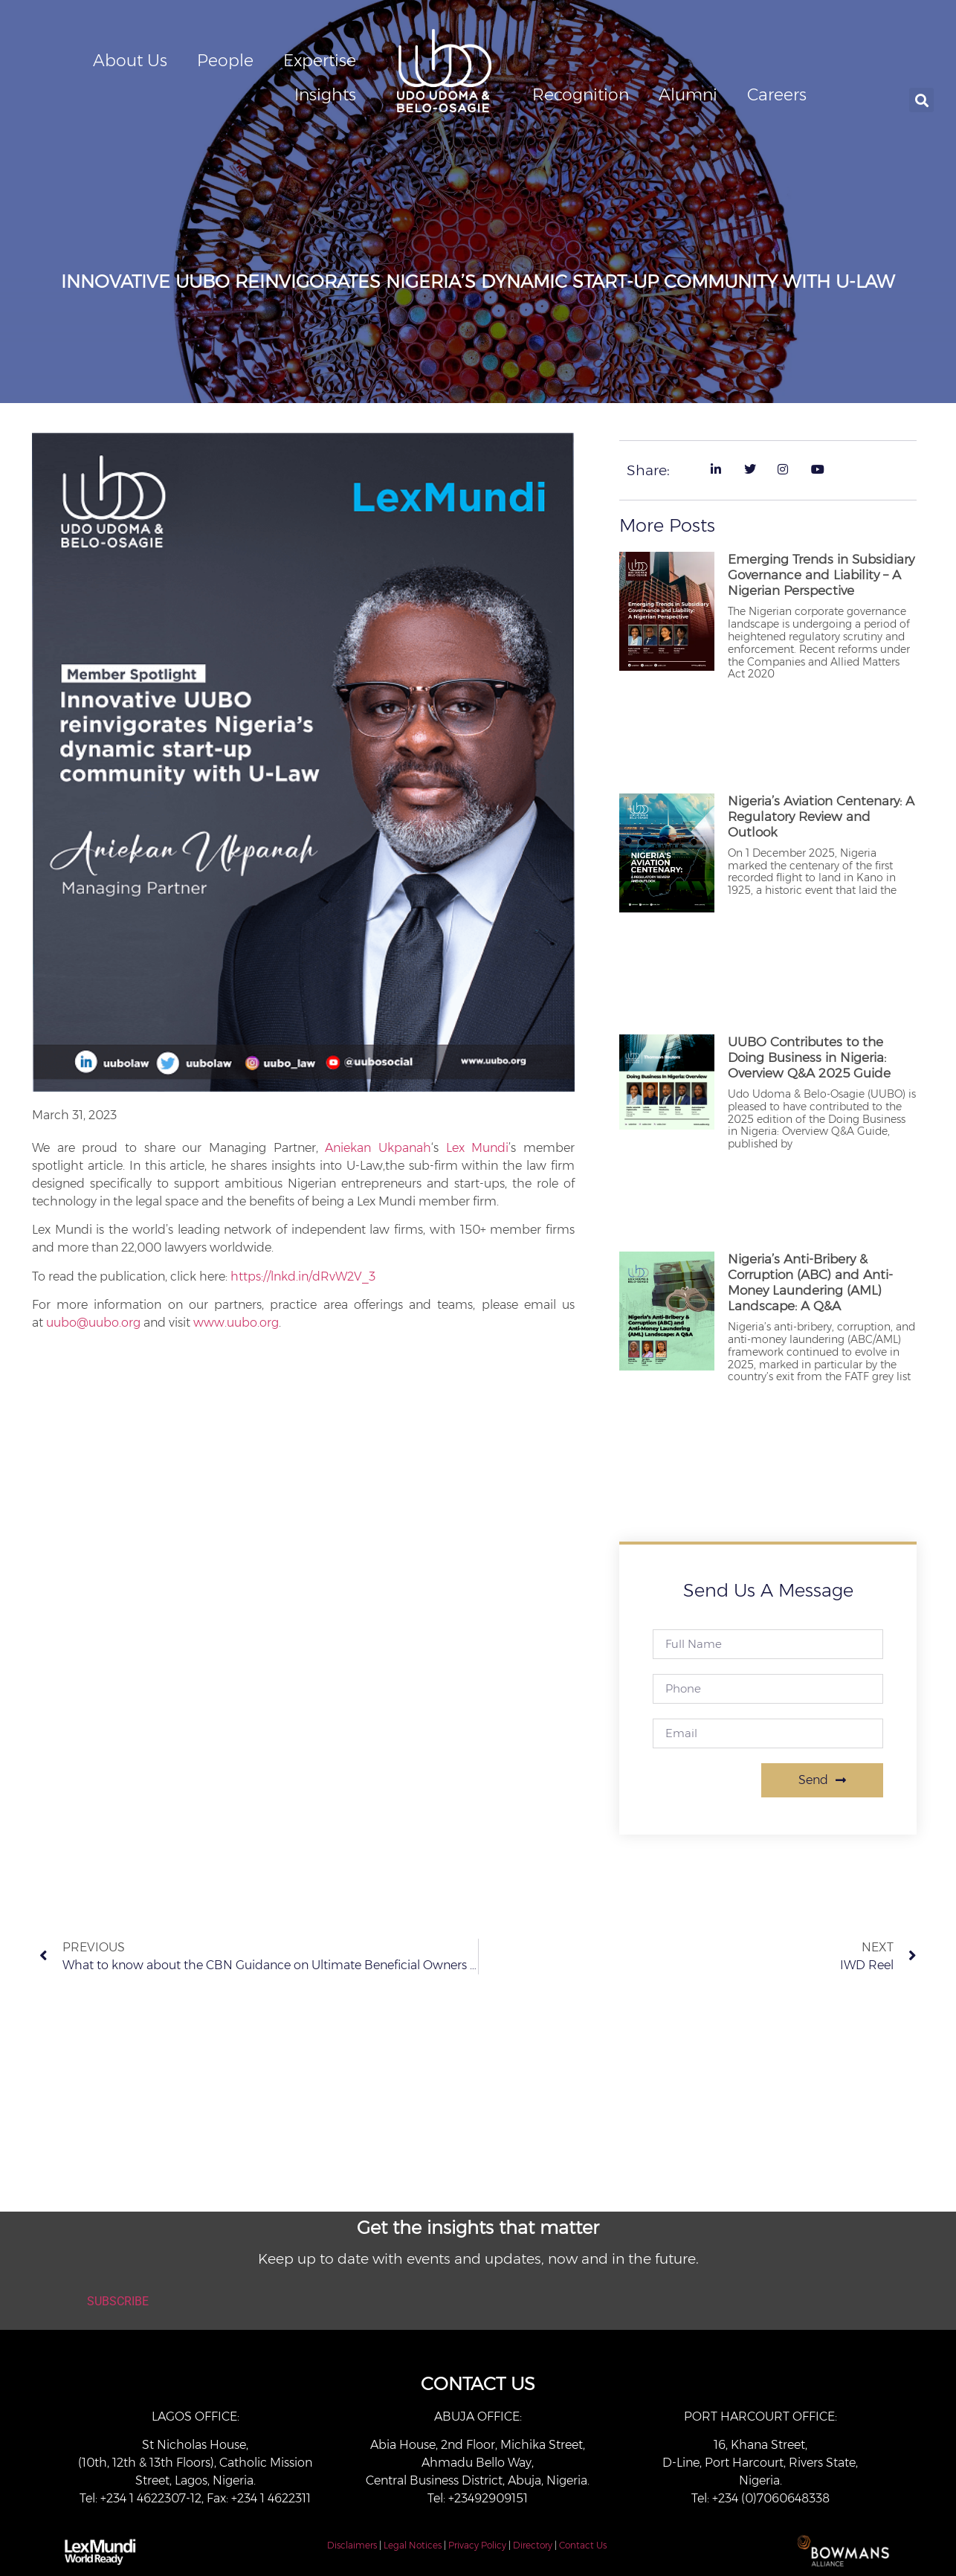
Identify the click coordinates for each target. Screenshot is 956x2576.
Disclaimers (352, 2545)
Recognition (580, 95)
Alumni (688, 95)
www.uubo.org (236, 1323)
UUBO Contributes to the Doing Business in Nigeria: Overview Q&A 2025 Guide (809, 1057)
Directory (532, 2545)
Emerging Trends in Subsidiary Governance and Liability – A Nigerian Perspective (821, 575)
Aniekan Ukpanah (378, 1148)
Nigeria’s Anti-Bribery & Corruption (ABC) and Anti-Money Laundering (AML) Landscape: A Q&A (810, 1282)
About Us (130, 61)
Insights (325, 95)
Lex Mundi (477, 1148)
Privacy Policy (477, 2545)
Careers (777, 95)
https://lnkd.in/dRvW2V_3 (302, 1276)
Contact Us (583, 2545)
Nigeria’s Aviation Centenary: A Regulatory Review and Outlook (821, 816)
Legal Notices (413, 2545)
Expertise (319, 61)
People (225, 61)
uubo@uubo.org (93, 1323)
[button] (921, 100)
